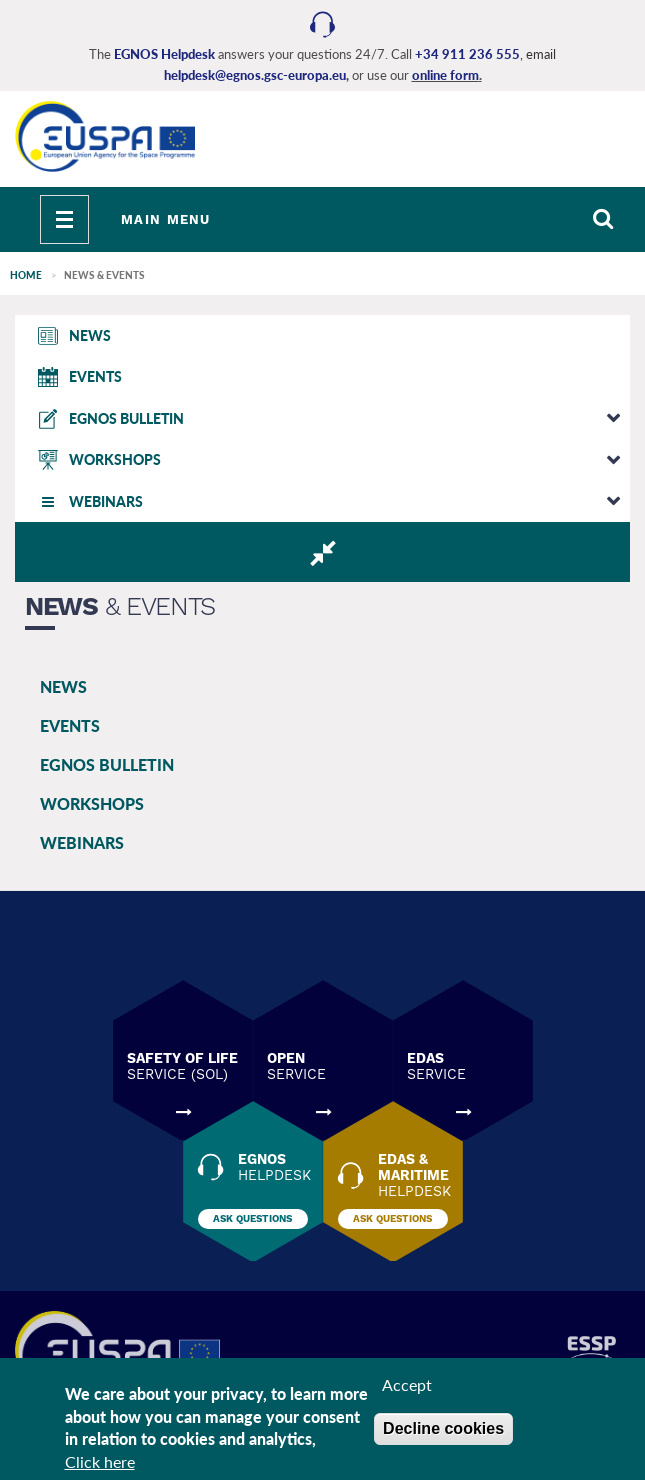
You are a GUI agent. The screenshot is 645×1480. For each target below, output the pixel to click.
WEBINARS (82, 842)
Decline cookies (443, 1428)
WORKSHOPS (92, 803)
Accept (407, 1384)
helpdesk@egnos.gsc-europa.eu (255, 75)
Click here (100, 1461)
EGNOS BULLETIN (107, 764)
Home (26, 275)
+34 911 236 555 (467, 54)
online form (445, 75)
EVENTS (70, 725)
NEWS (63, 686)
